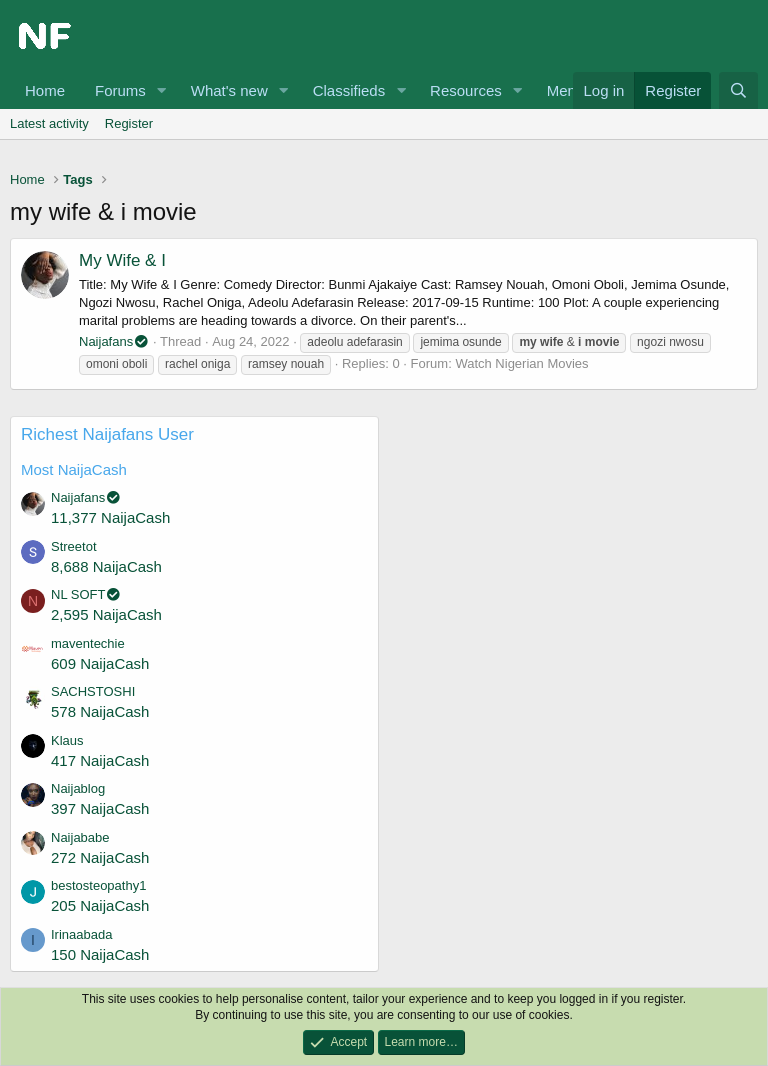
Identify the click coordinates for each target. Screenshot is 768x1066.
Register (129, 123)
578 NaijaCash (100, 711)
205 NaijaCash (100, 905)
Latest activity (49, 123)
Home (45, 90)
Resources (466, 90)
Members (578, 90)
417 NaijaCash (100, 760)
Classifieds (349, 90)
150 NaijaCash (100, 954)
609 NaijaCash (100, 663)
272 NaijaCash (100, 857)
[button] (162, 90)
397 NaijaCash (100, 808)
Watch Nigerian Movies (521, 363)
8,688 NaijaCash (106, 566)
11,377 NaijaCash (110, 517)
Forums (120, 90)
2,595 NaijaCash (106, 614)
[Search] (738, 90)
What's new (229, 90)
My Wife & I (122, 260)
